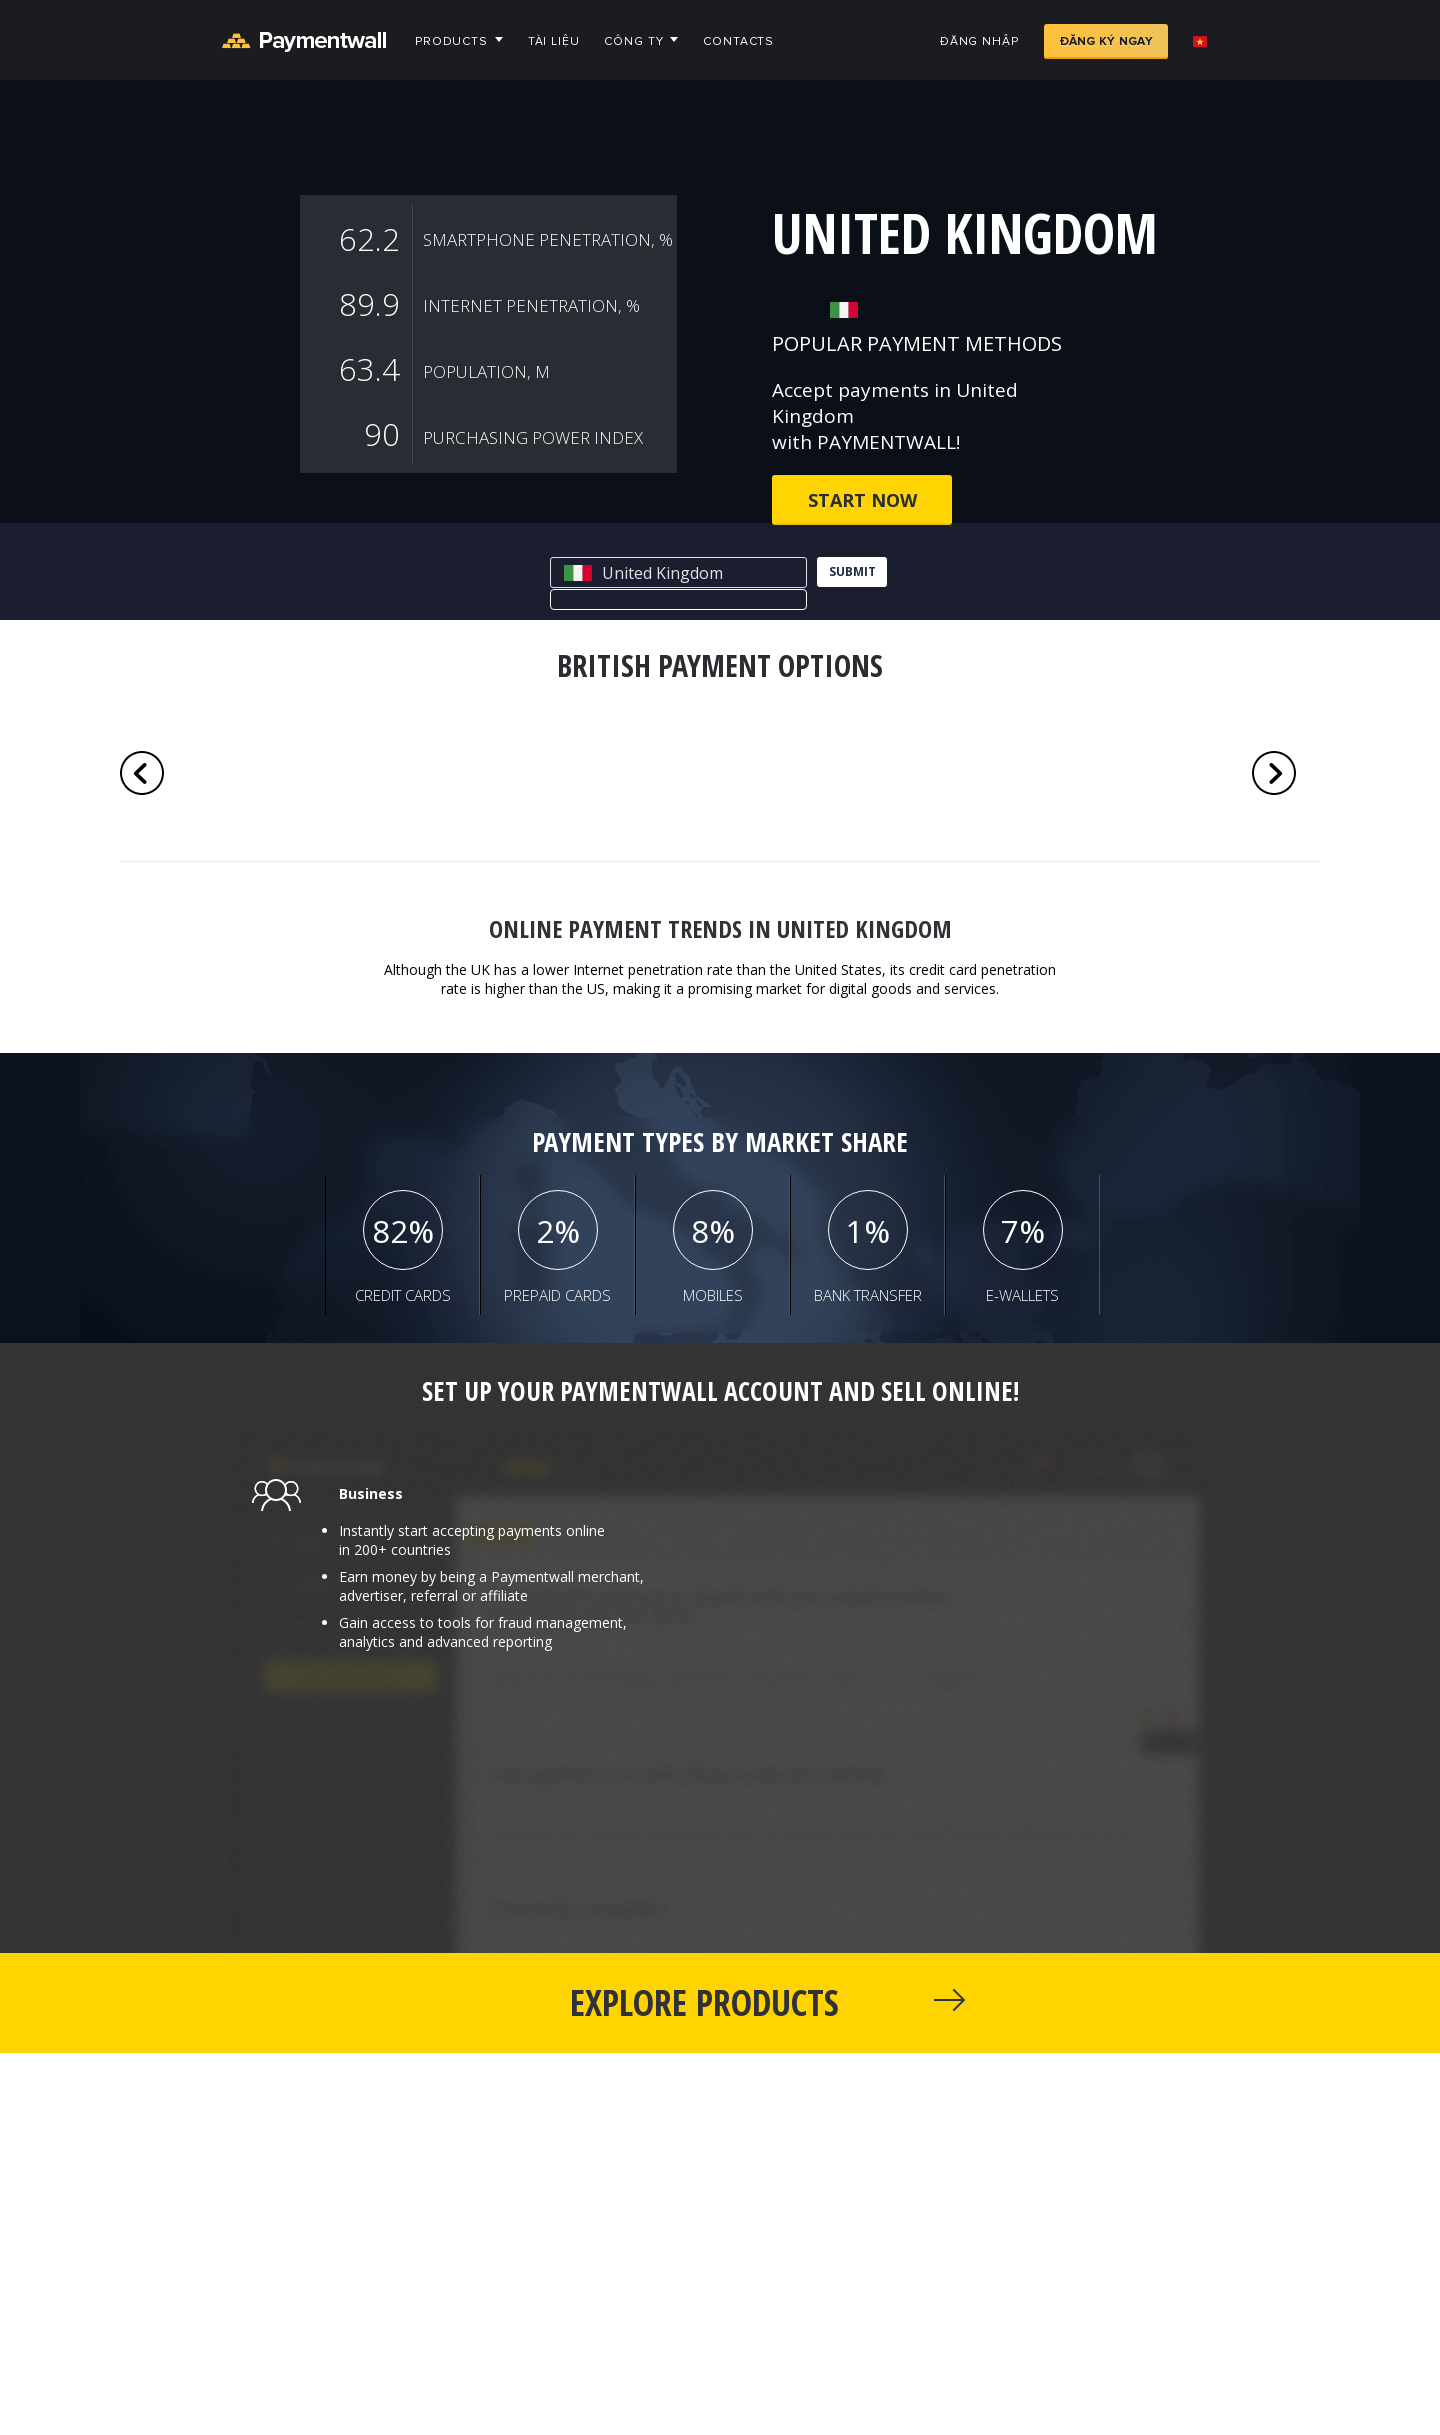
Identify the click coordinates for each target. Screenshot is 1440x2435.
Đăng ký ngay (1106, 41)
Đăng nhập (979, 41)
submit (852, 571)
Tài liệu (554, 41)
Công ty (633, 41)
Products (451, 41)
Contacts (738, 41)
